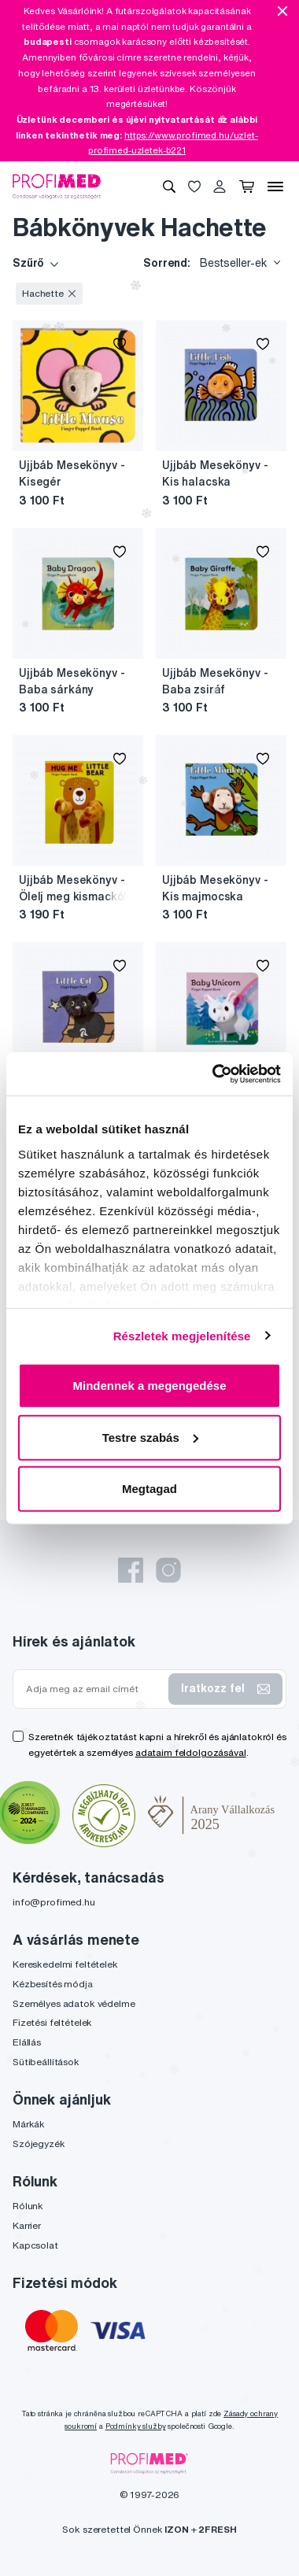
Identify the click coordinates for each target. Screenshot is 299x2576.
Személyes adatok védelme (74, 2003)
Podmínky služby (135, 2426)
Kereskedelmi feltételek (65, 1964)
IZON (176, 2529)
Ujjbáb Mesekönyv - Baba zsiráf (215, 681)
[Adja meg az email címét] (94, 1689)
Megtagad (149, 1488)
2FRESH (217, 2529)
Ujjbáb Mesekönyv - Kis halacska (215, 473)
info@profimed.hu (54, 1902)
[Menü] (275, 186)
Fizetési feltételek (52, 2022)
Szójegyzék (39, 2143)
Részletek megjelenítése (182, 1335)
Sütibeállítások (46, 2062)
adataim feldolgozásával (190, 1752)
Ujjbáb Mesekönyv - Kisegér (71, 473)
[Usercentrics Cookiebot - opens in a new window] (213, 1073)
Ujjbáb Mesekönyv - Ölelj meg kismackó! (73, 888)
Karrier (27, 2225)
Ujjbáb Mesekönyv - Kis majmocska (215, 888)
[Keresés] (169, 186)
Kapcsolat (35, 2245)
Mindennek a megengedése (149, 1385)
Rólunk (28, 2206)
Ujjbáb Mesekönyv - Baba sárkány (71, 681)
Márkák (29, 2124)
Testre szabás (150, 1436)
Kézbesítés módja (53, 1984)
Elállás (27, 2042)
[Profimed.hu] (57, 185)
